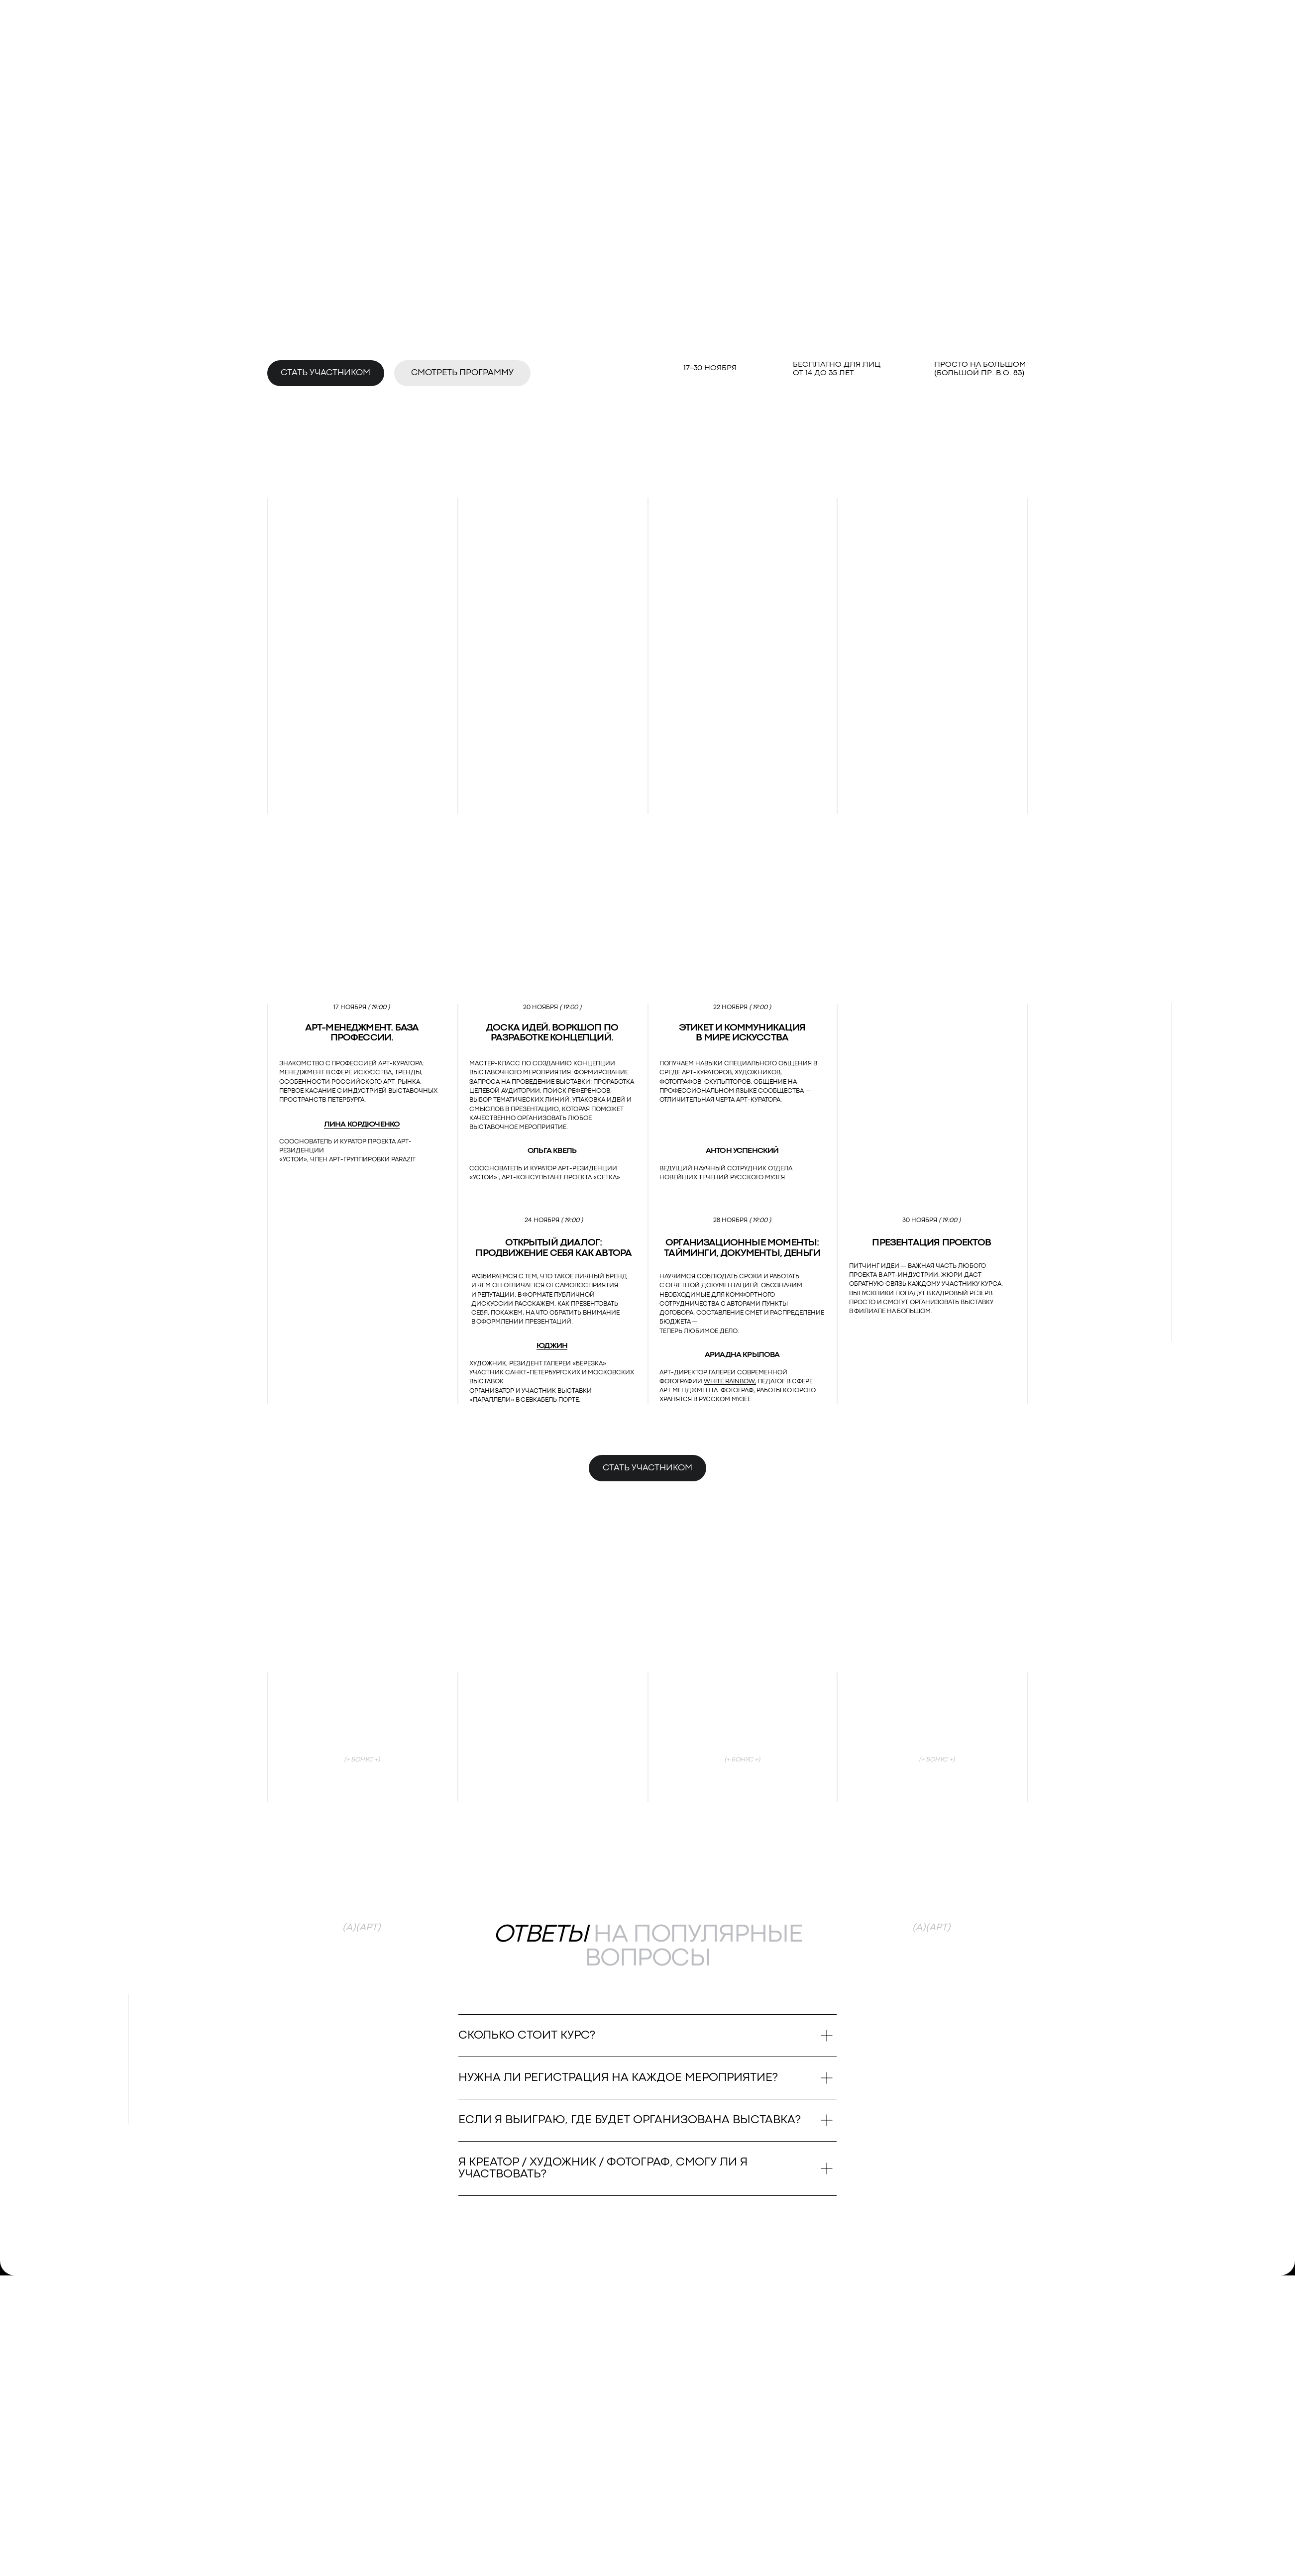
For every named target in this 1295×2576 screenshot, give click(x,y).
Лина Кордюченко (362, 1124)
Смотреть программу (462, 373)
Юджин (552, 1345)
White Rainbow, (730, 1381)
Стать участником (325, 373)
